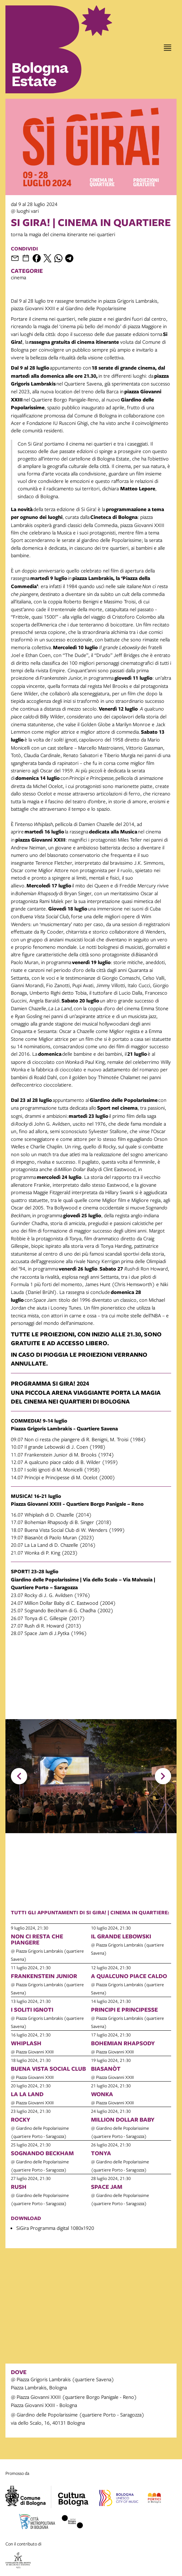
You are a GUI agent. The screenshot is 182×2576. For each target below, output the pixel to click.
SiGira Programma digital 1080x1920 (55, 2227)
